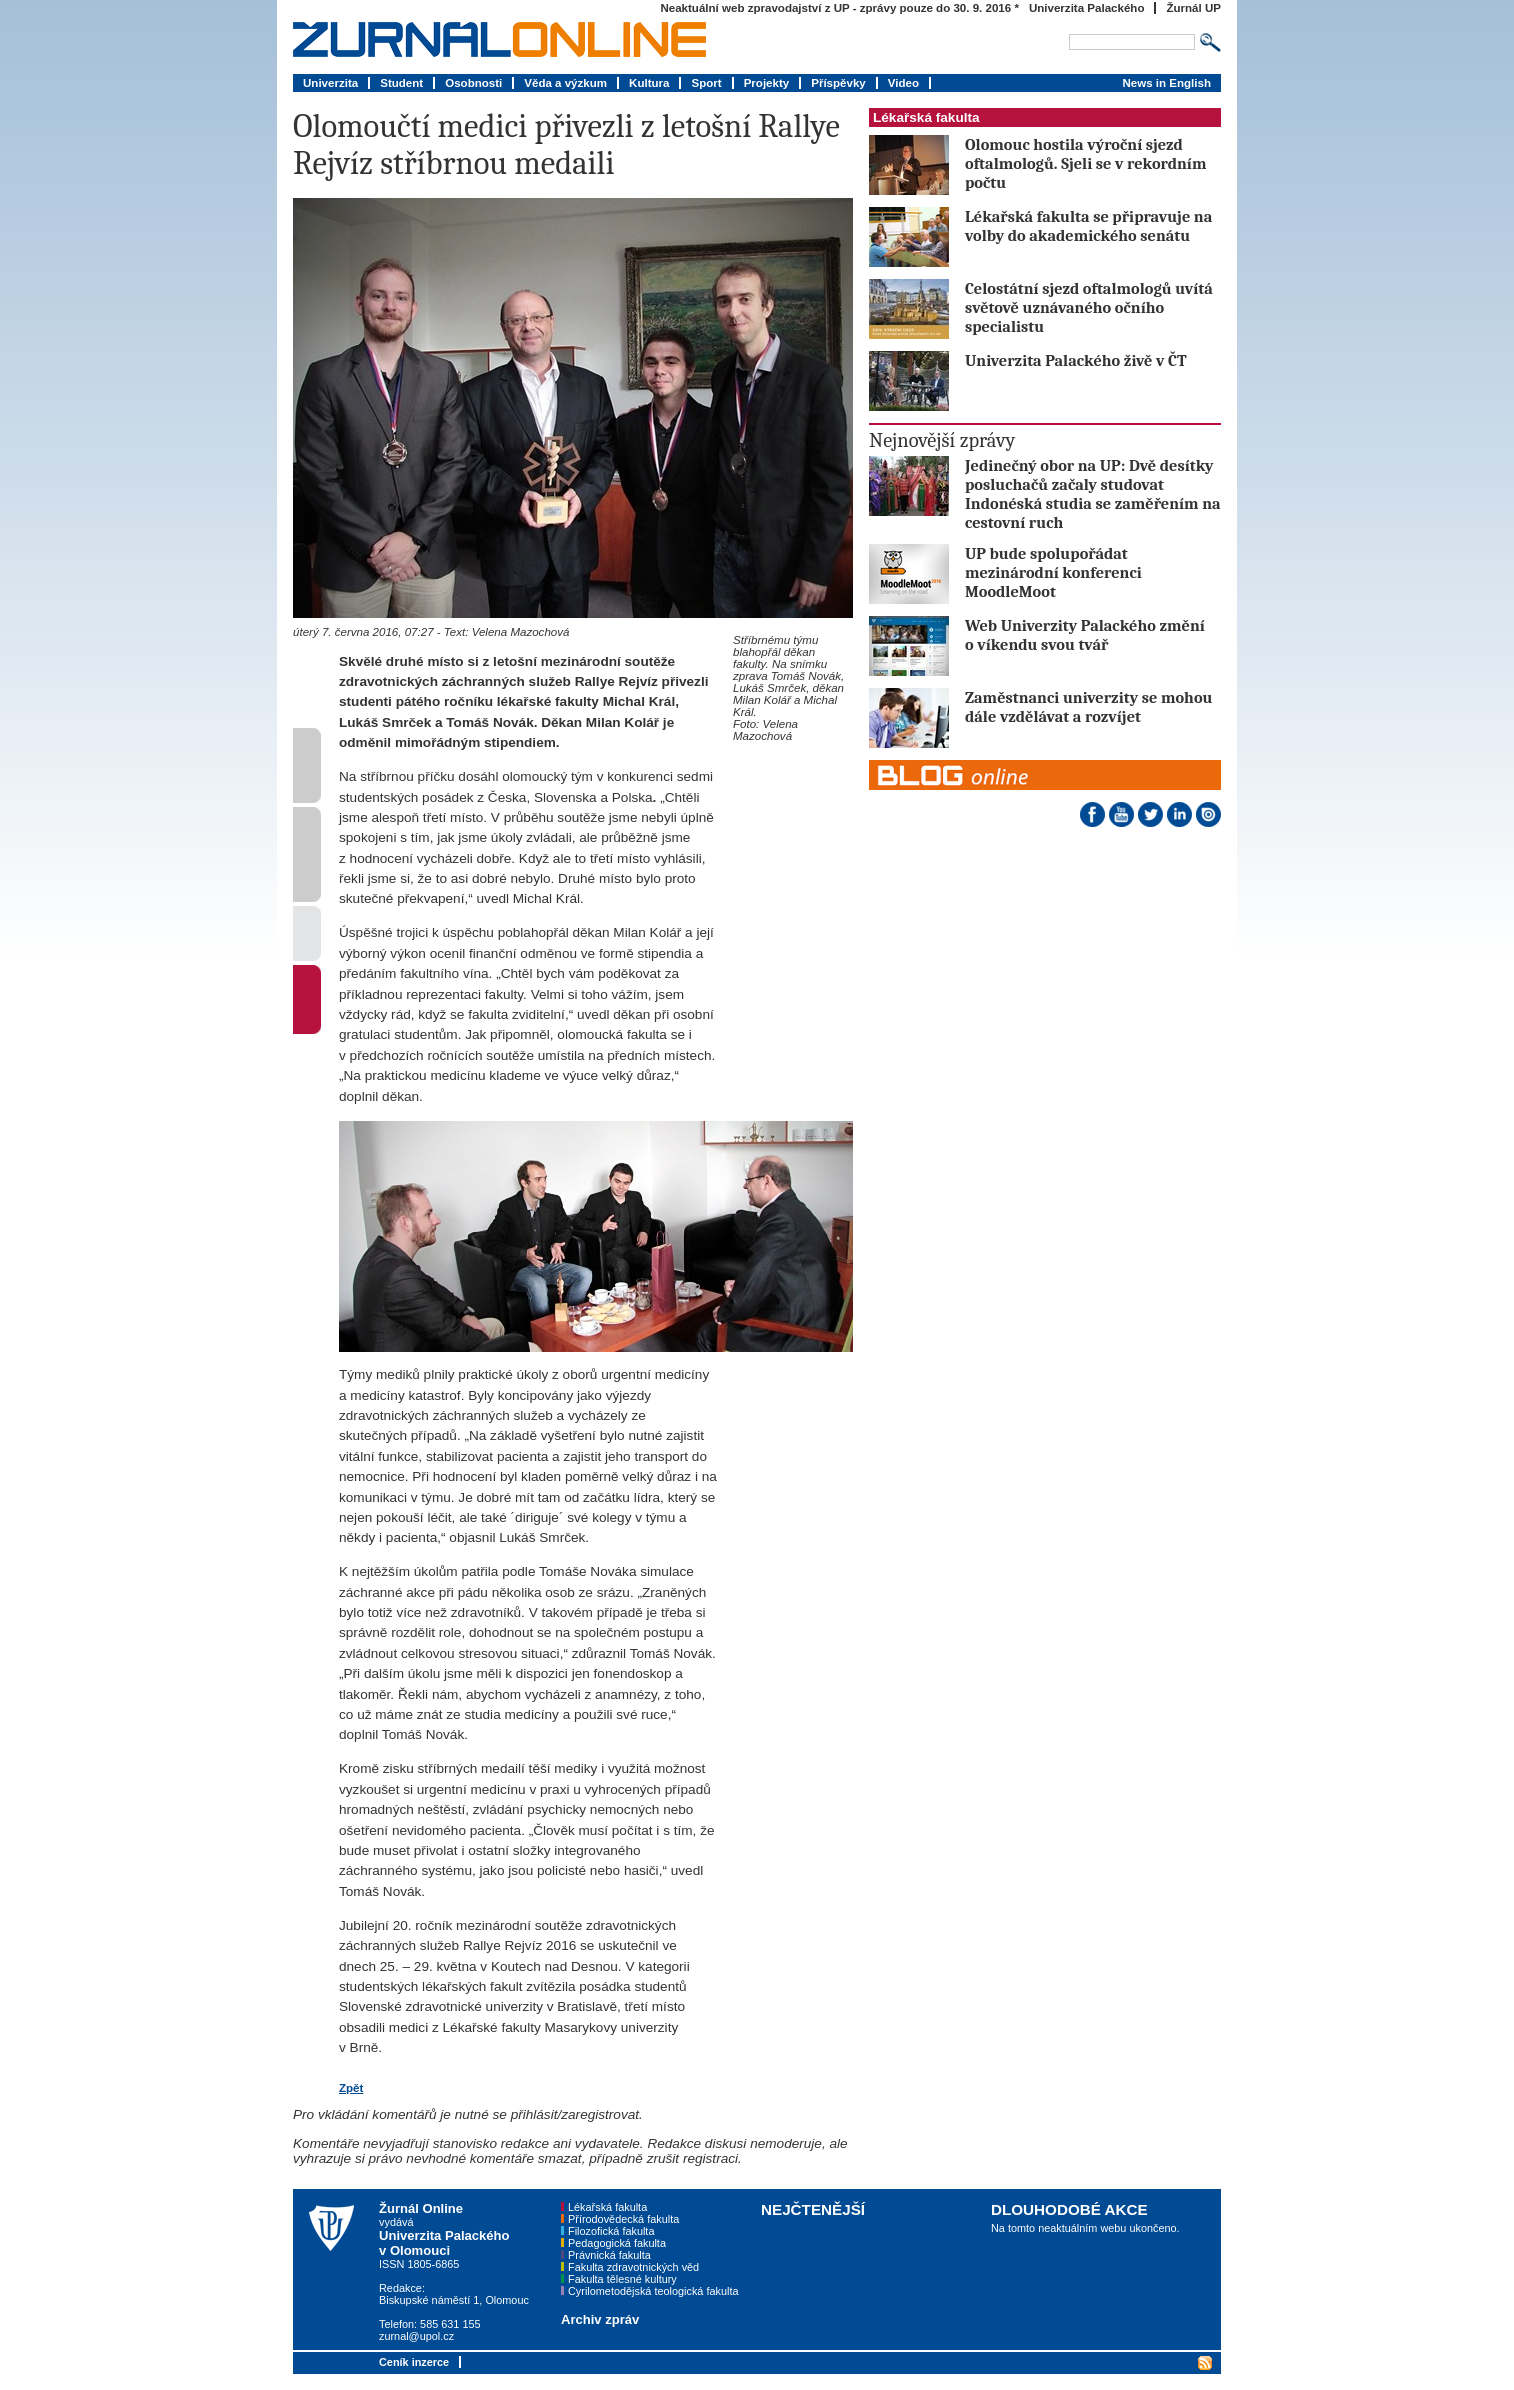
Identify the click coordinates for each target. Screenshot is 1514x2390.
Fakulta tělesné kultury (622, 2279)
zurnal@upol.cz (416, 2336)
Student (401, 83)
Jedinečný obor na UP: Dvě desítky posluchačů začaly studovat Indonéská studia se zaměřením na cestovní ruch (1093, 494)
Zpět (351, 2088)
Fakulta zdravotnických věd (633, 2267)
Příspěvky (838, 83)
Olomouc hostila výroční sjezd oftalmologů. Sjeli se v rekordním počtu (1085, 163)
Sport (706, 83)
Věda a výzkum (565, 83)
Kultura (649, 83)
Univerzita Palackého (1087, 8)
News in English (1166, 83)
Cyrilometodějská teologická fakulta (653, 2291)
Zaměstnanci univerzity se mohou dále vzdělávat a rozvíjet (1088, 707)
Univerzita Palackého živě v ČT (1076, 360)
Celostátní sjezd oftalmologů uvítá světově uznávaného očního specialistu (1089, 307)
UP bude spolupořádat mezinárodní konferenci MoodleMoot (1053, 572)
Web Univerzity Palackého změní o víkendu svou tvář (1085, 635)
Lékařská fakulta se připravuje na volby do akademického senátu (1088, 226)
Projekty (767, 83)
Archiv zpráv (600, 2319)
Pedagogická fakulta (617, 2243)
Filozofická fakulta (611, 2231)
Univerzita (330, 83)
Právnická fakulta (609, 2255)
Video (903, 83)
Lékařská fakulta (926, 117)
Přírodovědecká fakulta (623, 2219)
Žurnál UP (1193, 8)
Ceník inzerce (414, 2362)
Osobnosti (473, 83)
